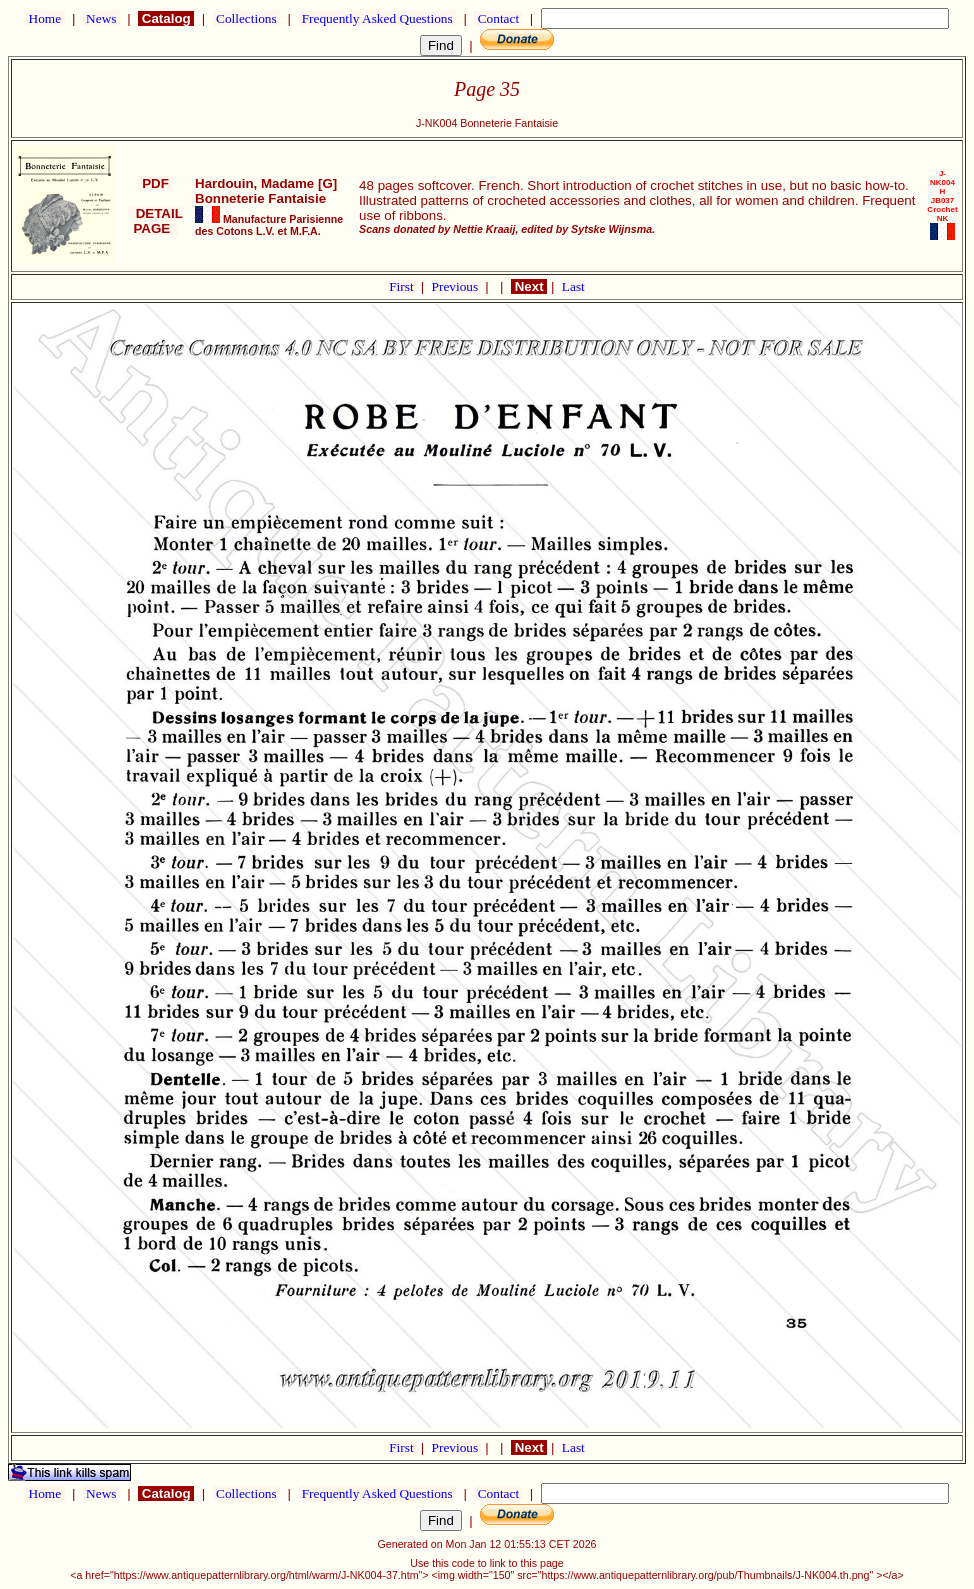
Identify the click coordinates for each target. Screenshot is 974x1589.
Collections (246, 18)
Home (44, 18)
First (403, 286)
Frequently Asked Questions (377, 18)
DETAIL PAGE (155, 221)
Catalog (166, 18)
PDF (155, 183)
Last (573, 286)
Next (529, 286)
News (101, 18)
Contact (498, 18)
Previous (457, 286)
